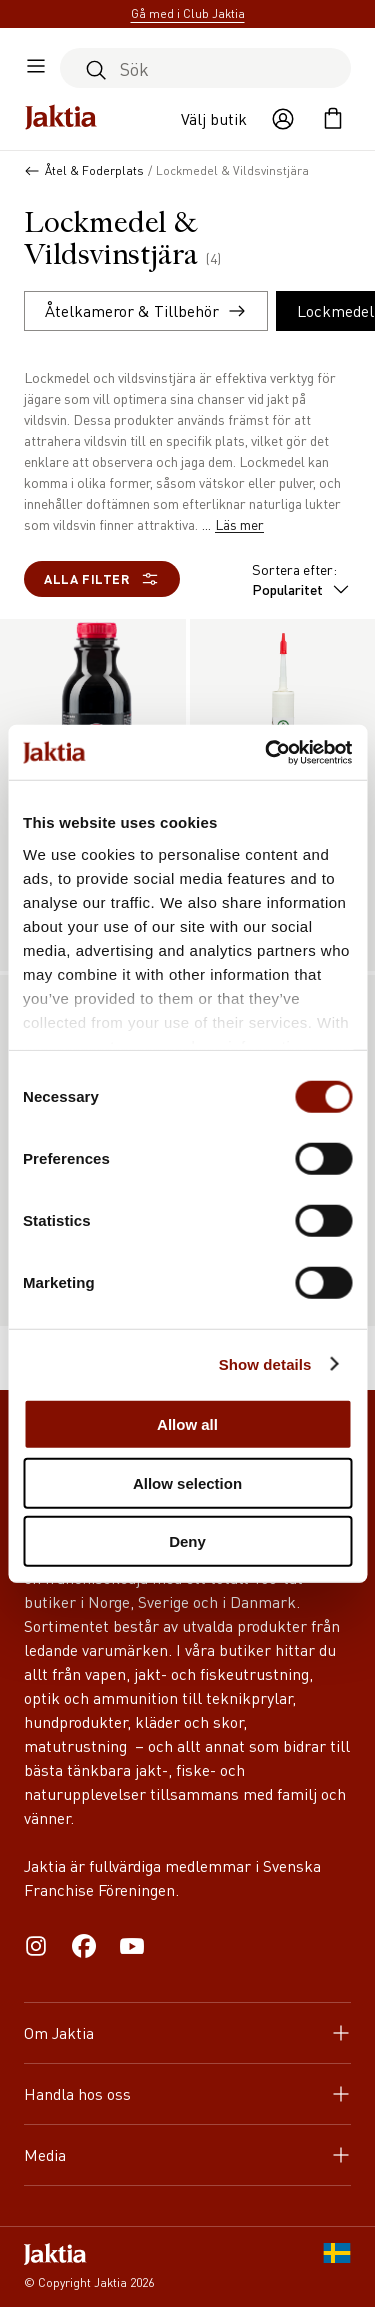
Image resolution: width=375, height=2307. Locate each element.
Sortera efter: (301, 579)
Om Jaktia (187, 2032)
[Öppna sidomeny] (36, 68)
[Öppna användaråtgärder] (283, 119)
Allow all (187, 1424)
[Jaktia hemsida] (61, 119)
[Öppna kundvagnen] (333, 119)
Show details (265, 1363)
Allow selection (187, 1482)
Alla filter (102, 579)
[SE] (337, 2267)
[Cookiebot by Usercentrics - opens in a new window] (267, 752)
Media (187, 2154)
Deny (187, 1541)
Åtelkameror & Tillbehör (146, 310)
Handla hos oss (187, 2093)
